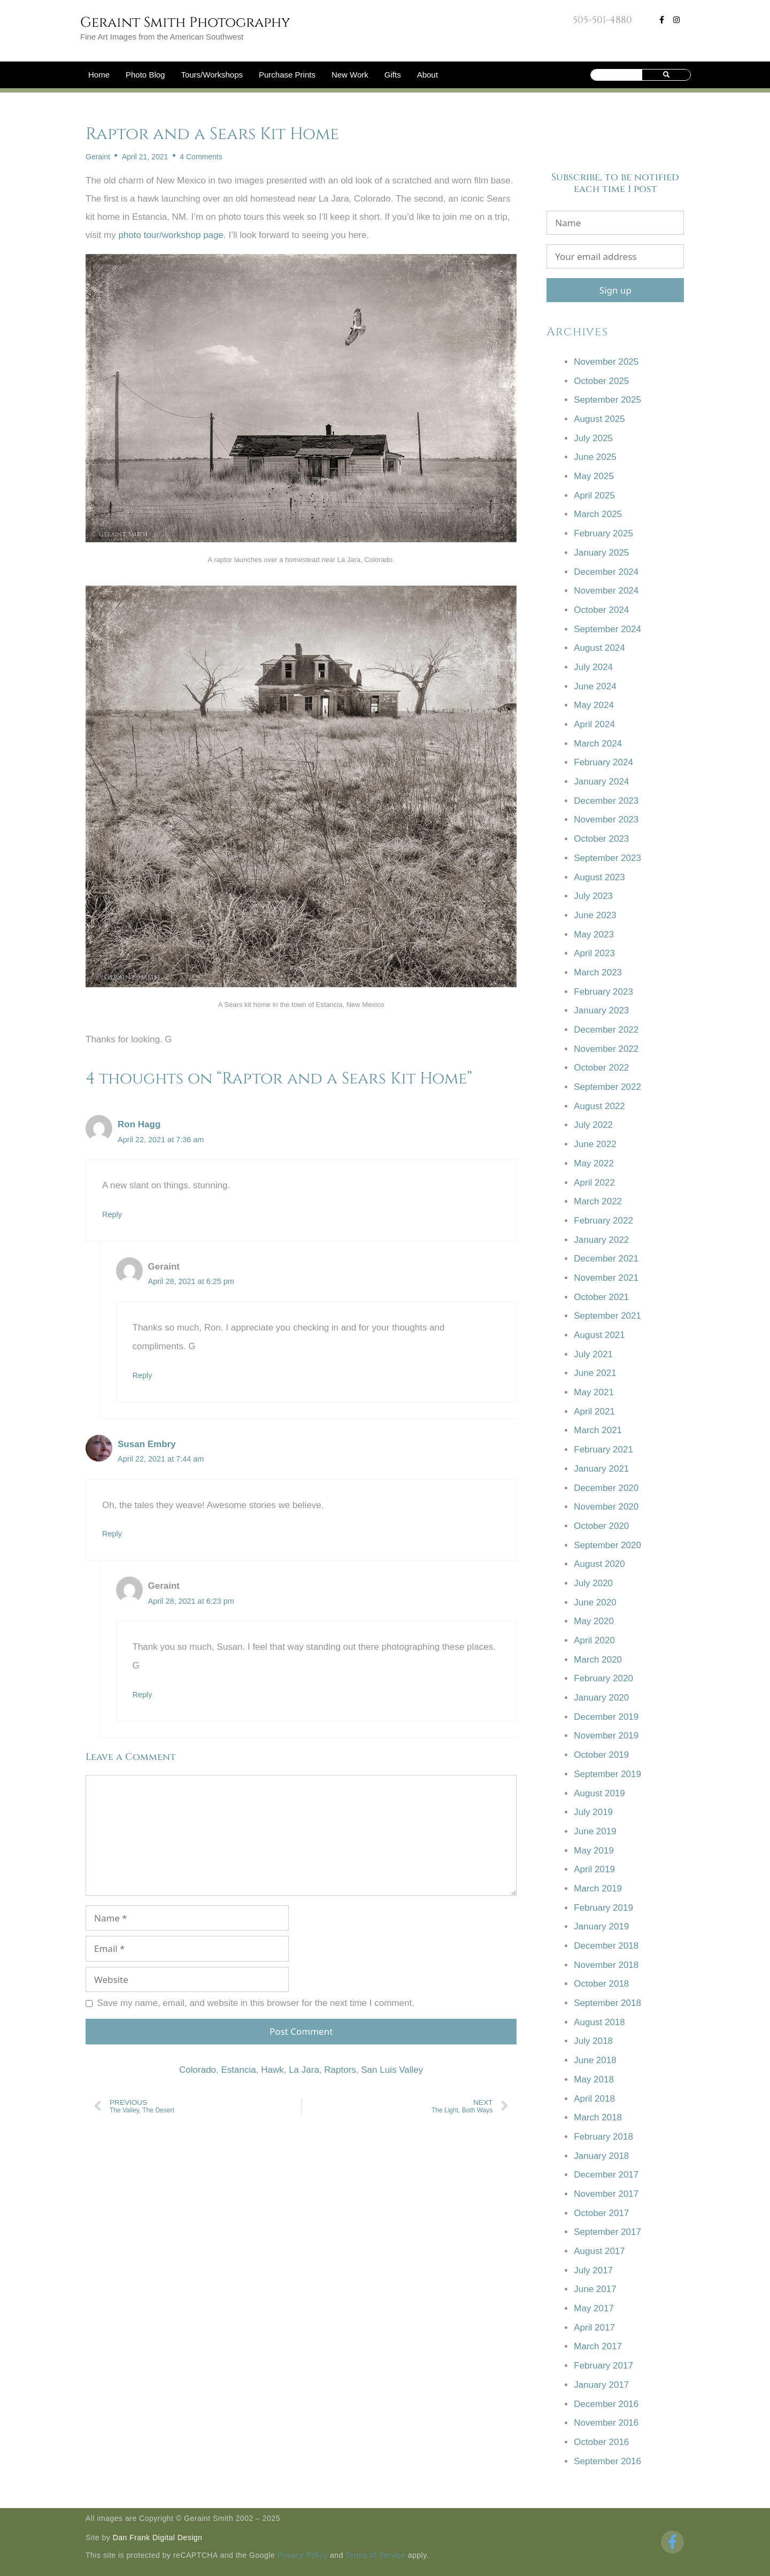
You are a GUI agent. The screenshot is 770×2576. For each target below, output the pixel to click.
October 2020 (601, 1526)
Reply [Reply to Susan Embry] (112, 1533)
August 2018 (599, 2022)
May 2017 (594, 2308)
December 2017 (606, 2175)
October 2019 (601, 1755)
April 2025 (594, 495)
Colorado (197, 2070)
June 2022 (595, 1144)
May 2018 (594, 2079)
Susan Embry (147, 1444)
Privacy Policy (303, 2555)
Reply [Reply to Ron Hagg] (112, 1214)
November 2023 (606, 819)
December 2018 (606, 1946)
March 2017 (598, 2346)
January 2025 (601, 553)
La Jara (304, 2070)
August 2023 (599, 877)
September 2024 (607, 629)
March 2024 (598, 744)
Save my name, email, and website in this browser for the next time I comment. (255, 2003)
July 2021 (593, 1354)
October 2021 (601, 1297)
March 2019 (598, 1888)
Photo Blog (145, 74)
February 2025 (603, 533)
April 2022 (594, 1183)
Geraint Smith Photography (185, 22)
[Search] (666, 75)
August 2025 (599, 419)
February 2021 (603, 1449)
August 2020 (599, 1564)
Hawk (272, 2070)
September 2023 (607, 858)
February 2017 (603, 2365)
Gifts (392, 74)
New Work (350, 74)
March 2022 (598, 1201)
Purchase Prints (287, 74)
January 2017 (601, 2385)
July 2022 (593, 1125)
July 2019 (593, 1812)
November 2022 (606, 1049)
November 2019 (606, 1736)
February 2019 (603, 1908)
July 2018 (593, 2041)
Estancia (238, 2070)
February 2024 (603, 762)
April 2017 (594, 2328)
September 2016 (607, 2461)
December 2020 (606, 1488)
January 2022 (601, 1240)
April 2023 (594, 953)
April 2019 (594, 1869)
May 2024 (594, 705)
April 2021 (594, 1411)
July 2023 (593, 896)
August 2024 (599, 648)
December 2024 (606, 572)
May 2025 (594, 476)
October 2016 (601, 2442)
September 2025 (607, 400)
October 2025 (601, 381)
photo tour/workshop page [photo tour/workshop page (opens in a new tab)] (171, 235)
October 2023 (601, 839)
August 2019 (599, 1793)
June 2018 (595, 2060)
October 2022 (601, 1068)
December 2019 (606, 1717)
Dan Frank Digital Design (158, 2537)
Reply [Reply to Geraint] (142, 1375)
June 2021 (595, 1373)
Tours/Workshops (212, 74)
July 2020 (593, 1583)
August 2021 (599, 1335)
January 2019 (601, 1926)
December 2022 (606, 1030)
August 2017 (599, 2251)
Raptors (340, 2070)
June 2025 (595, 457)
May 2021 (594, 1392)
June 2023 (595, 915)
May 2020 (594, 1621)
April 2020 (594, 1640)
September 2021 (607, 1316)
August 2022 (599, 1106)
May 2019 (594, 1851)
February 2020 (603, 1678)
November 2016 (606, 2423)
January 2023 (601, 1010)
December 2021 (606, 1259)
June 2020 (595, 1602)
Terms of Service (375, 2555)
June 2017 (595, 2289)
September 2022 (607, 1087)
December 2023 (606, 801)
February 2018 (603, 2137)
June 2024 (595, 686)
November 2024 (606, 591)
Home (99, 74)
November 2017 (606, 2194)
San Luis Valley (392, 2070)
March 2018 (598, 2117)
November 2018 (606, 1965)
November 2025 (606, 362)
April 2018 (594, 2099)
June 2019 (595, 1831)
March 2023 (598, 972)
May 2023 (594, 934)
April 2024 (594, 724)
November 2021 (606, 1278)
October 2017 (601, 2213)
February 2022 (603, 1221)
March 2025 (598, 514)
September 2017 (607, 2232)
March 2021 (598, 1430)
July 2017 (593, 2270)
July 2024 (593, 667)
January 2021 (601, 1469)
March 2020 (598, 1660)
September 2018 (607, 2003)
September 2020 (607, 1545)
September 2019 (607, 1774)
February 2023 (603, 992)
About (427, 74)
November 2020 (606, 1507)
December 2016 (606, 2404)
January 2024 (601, 781)
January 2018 (601, 2156)
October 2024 (601, 610)
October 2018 (601, 1984)
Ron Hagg (139, 1124)
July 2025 (593, 438)
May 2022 (594, 1163)
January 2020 (601, 1698)
